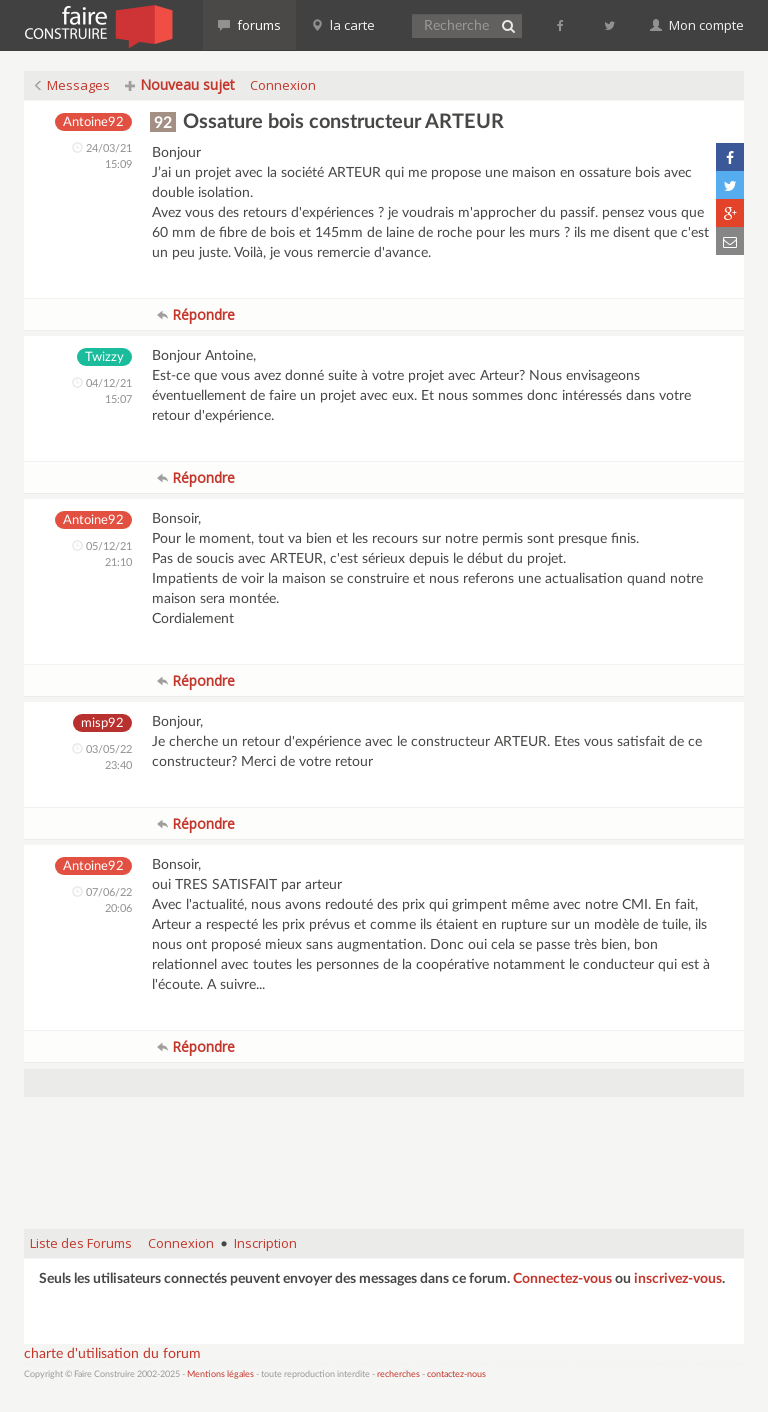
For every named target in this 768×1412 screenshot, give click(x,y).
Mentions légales (220, 1374)
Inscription (265, 1243)
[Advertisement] (388, 1163)
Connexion (283, 85)
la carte (343, 25)
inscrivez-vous (678, 1279)
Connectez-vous (562, 1279)
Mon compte (697, 25)
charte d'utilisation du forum (112, 1354)
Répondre (196, 314)
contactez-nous (456, 1374)
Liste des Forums (81, 1243)
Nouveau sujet (180, 84)
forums (249, 25)
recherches (398, 1374)
